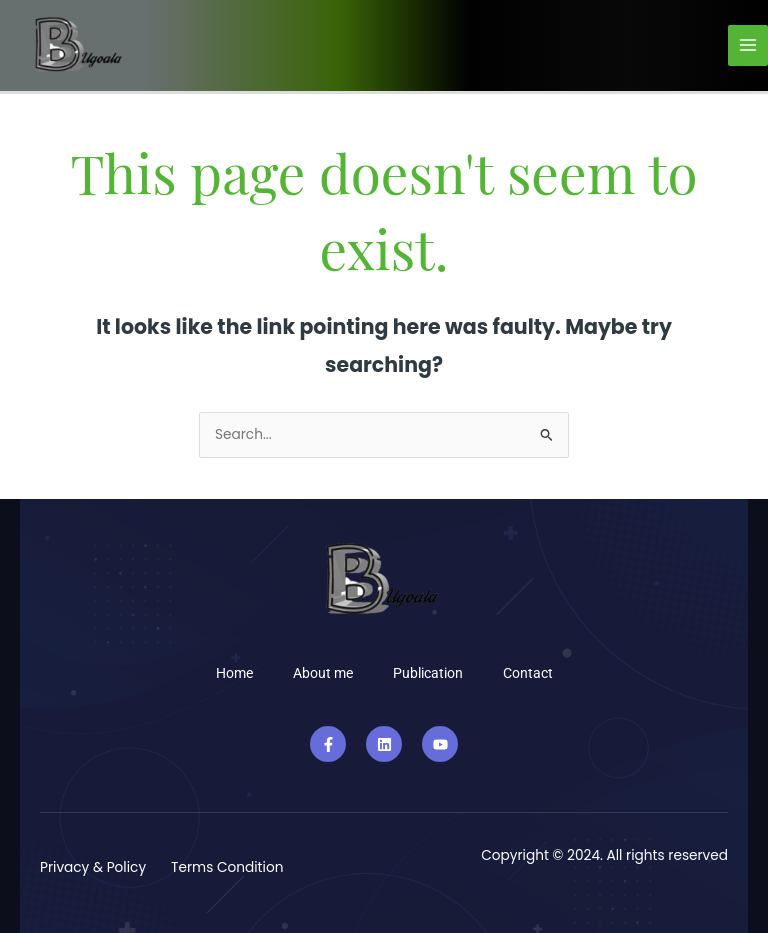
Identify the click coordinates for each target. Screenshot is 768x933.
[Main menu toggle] (748, 45)
